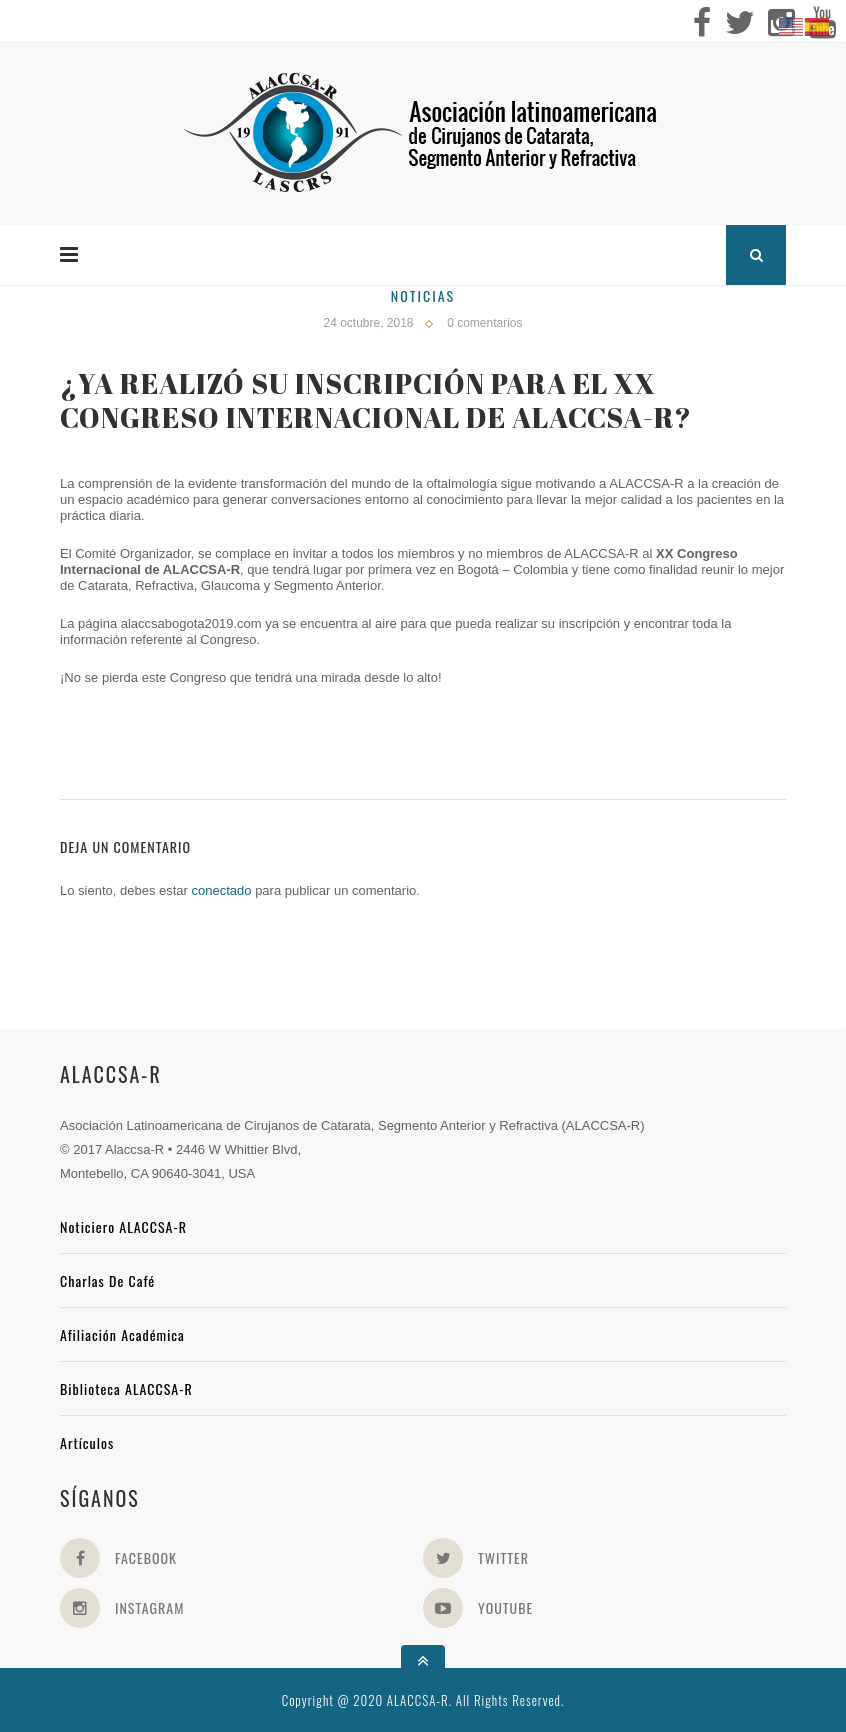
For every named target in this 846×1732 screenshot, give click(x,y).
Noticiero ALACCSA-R (123, 1226)
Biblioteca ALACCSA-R (126, 1388)
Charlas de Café (107, 1280)
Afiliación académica (122, 1334)
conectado (222, 890)
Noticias (423, 295)
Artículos (87, 1442)
